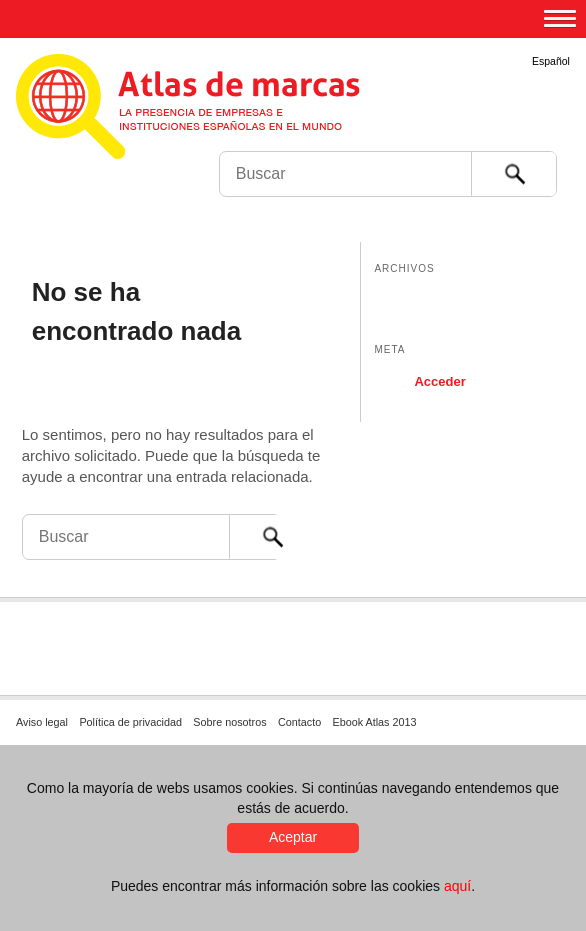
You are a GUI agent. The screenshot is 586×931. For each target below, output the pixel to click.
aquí (457, 886)
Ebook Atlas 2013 (375, 722)
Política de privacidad (130, 722)
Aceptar (293, 837)
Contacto (299, 722)
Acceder (439, 381)
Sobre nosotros (229, 722)
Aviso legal (42, 722)
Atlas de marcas (212, 110)
